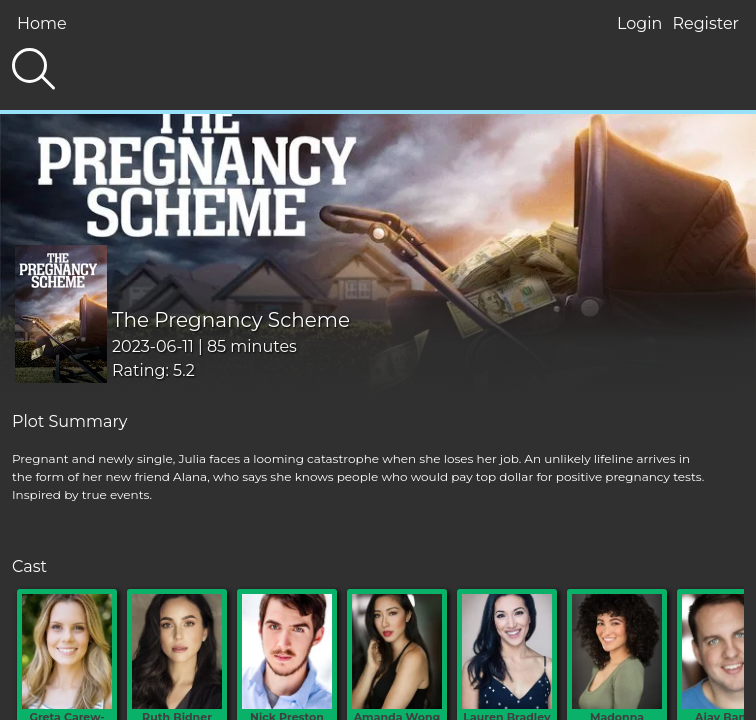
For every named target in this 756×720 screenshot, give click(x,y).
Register (705, 23)
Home (42, 23)
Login (639, 23)
